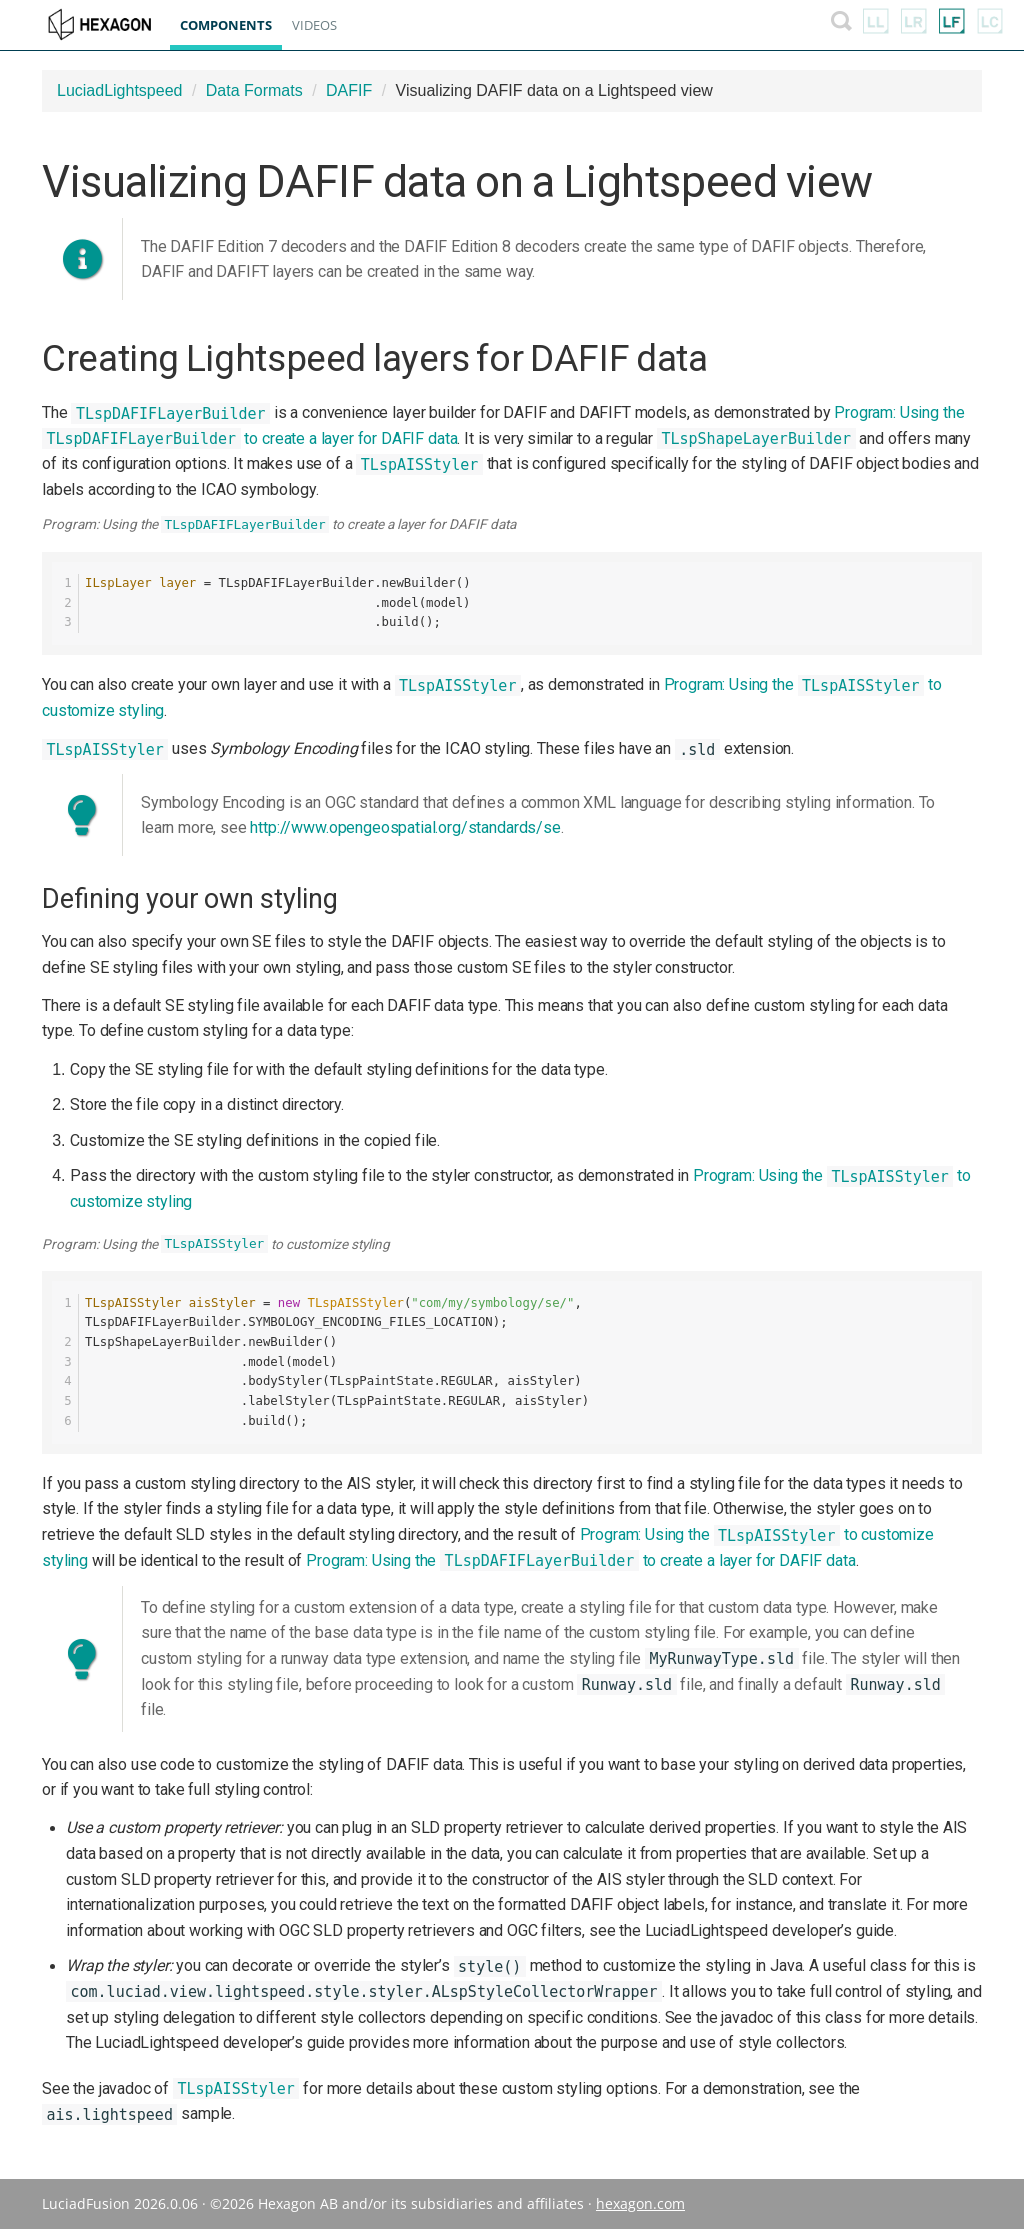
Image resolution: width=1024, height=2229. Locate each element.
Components (236, 25)
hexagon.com (640, 2203)
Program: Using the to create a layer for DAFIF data (580, 1560)
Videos (324, 25)
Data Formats (254, 90)
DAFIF (349, 90)
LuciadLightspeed (119, 90)
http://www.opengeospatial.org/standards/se (405, 827)
